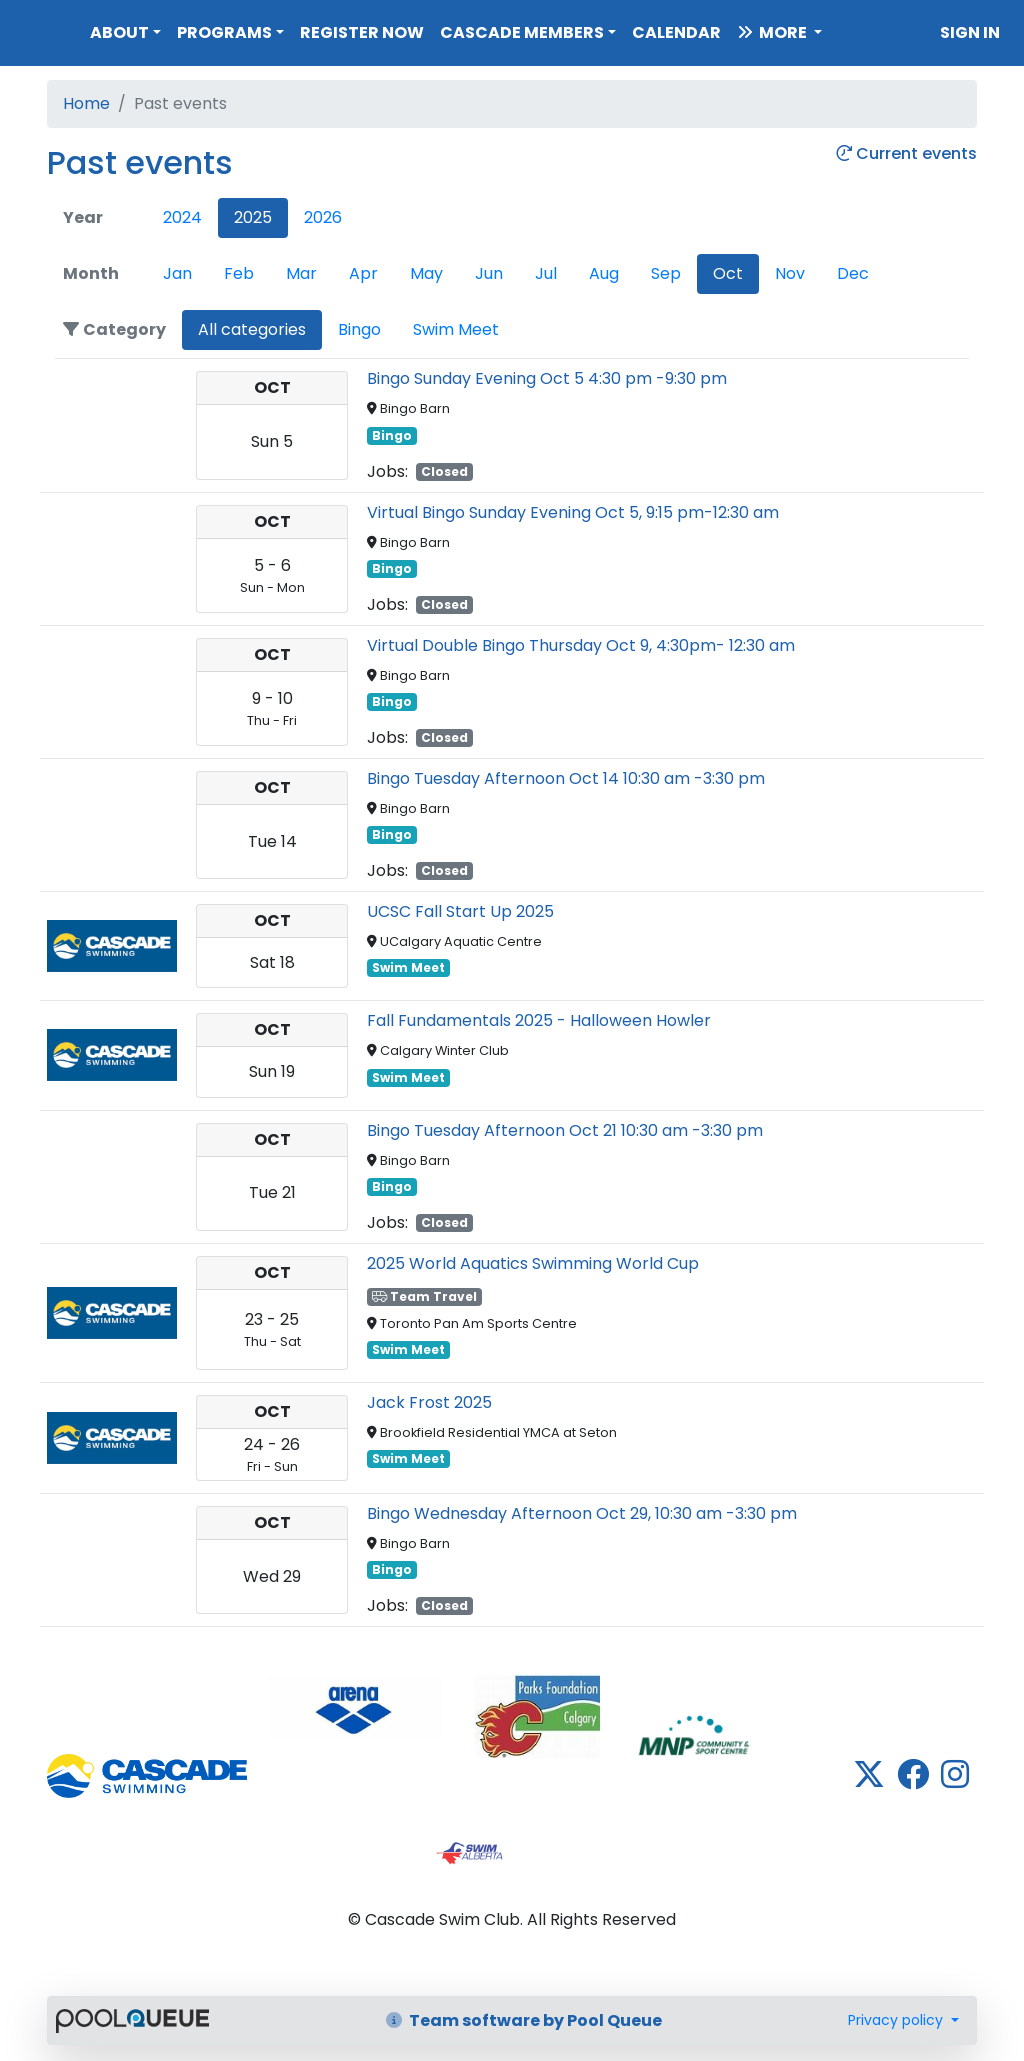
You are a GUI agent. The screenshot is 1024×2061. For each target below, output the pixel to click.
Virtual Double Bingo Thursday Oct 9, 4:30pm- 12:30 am (581, 645)
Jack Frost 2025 (429, 1402)
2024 (182, 217)
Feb (239, 273)
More (773, 32)
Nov (790, 273)
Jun (489, 273)
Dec (853, 273)
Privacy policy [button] (897, 2020)
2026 (323, 217)
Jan (177, 273)
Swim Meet (456, 329)
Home (86, 103)
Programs (224, 32)
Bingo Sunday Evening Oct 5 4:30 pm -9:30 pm (547, 378)
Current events (906, 154)
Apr (363, 273)
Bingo (359, 329)
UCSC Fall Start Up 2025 (460, 911)
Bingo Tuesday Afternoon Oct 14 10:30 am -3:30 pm (566, 778)
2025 (253, 217)
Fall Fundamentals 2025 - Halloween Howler (539, 1020)
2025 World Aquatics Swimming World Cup (533, 1263)
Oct (728, 273)
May (426, 273)
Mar (301, 273)
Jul (546, 273)
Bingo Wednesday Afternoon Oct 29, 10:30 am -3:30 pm (582, 1513)
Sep (666, 273)
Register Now (362, 32)
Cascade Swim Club (41, 28)
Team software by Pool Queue (524, 2020)
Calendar (676, 32)
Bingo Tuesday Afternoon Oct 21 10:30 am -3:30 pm (565, 1130)
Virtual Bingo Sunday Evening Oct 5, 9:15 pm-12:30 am (573, 512)
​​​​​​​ (355, 1708)
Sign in (970, 32)
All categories (252, 329)
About (119, 32)
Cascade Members (522, 32)
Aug (604, 273)
